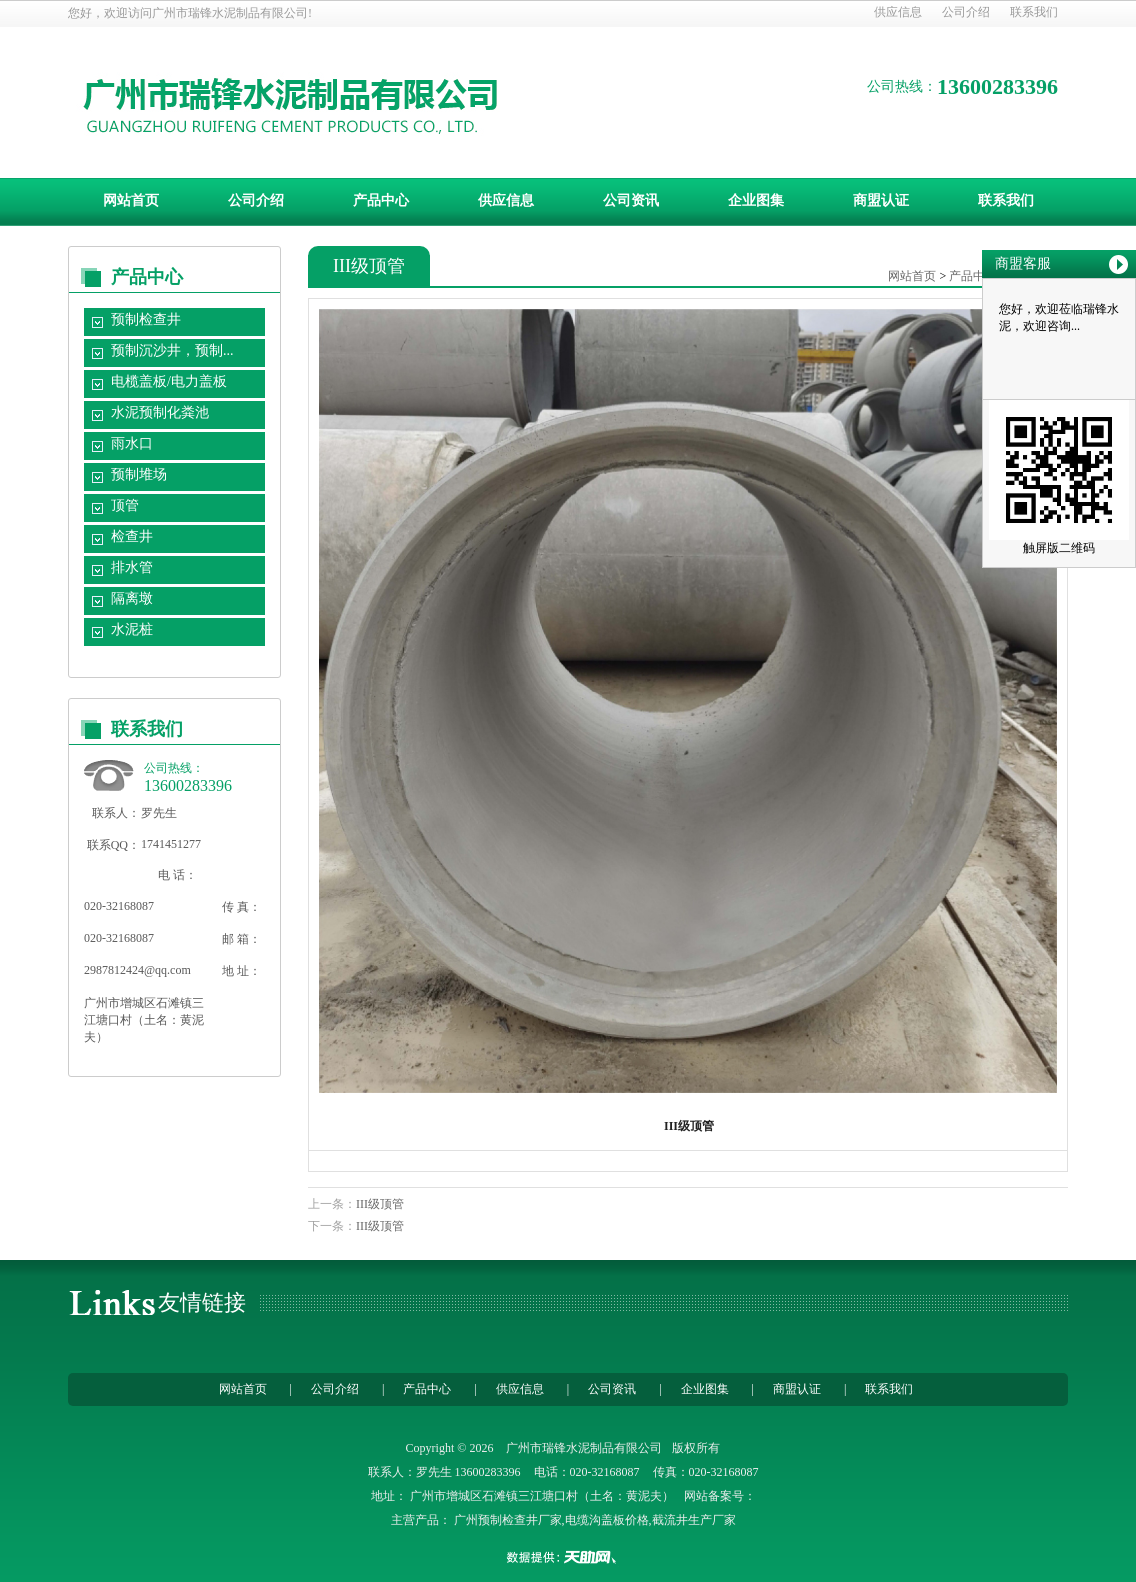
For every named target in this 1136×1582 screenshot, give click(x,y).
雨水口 (132, 443)
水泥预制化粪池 (160, 412)
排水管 (132, 567)
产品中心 (381, 200)
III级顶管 (380, 1204)
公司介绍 (966, 12)
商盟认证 (881, 200)
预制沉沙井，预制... (172, 350)
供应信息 (898, 12)
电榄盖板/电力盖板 (169, 381)
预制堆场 (139, 474)
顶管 (125, 505)
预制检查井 (146, 319)
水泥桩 (132, 629)
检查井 (132, 536)
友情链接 (202, 1302)
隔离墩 (132, 598)
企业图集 (756, 200)
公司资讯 (631, 200)
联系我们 (1034, 12)
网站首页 (131, 200)
